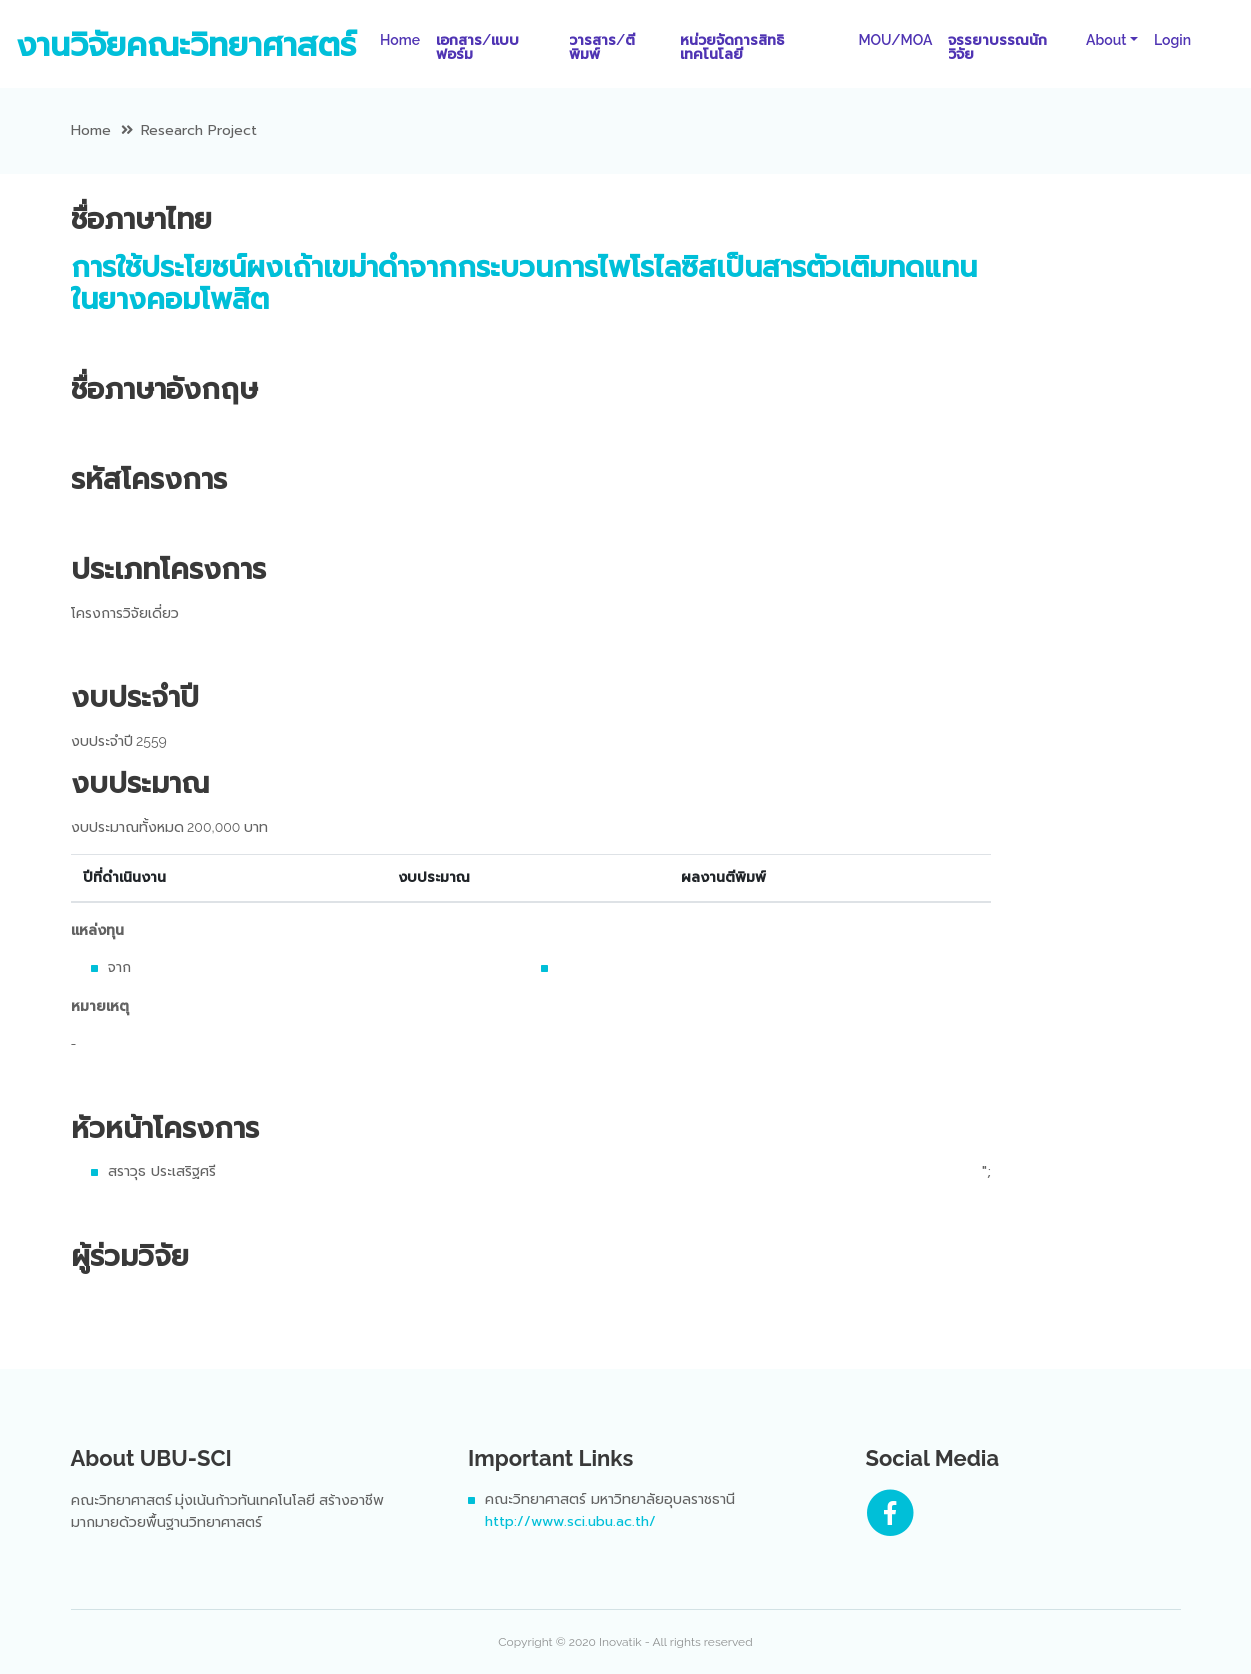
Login (1172, 40)
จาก (119, 967)
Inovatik (620, 1642)
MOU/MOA (895, 40)
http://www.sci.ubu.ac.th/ (570, 1521)
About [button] (1106, 40)
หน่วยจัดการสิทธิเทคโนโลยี (732, 47)
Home (404, 39)
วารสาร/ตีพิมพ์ (602, 47)
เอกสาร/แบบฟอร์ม (477, 47)
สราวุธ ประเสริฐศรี (162, 1171)
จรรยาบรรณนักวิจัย (997, 47)
